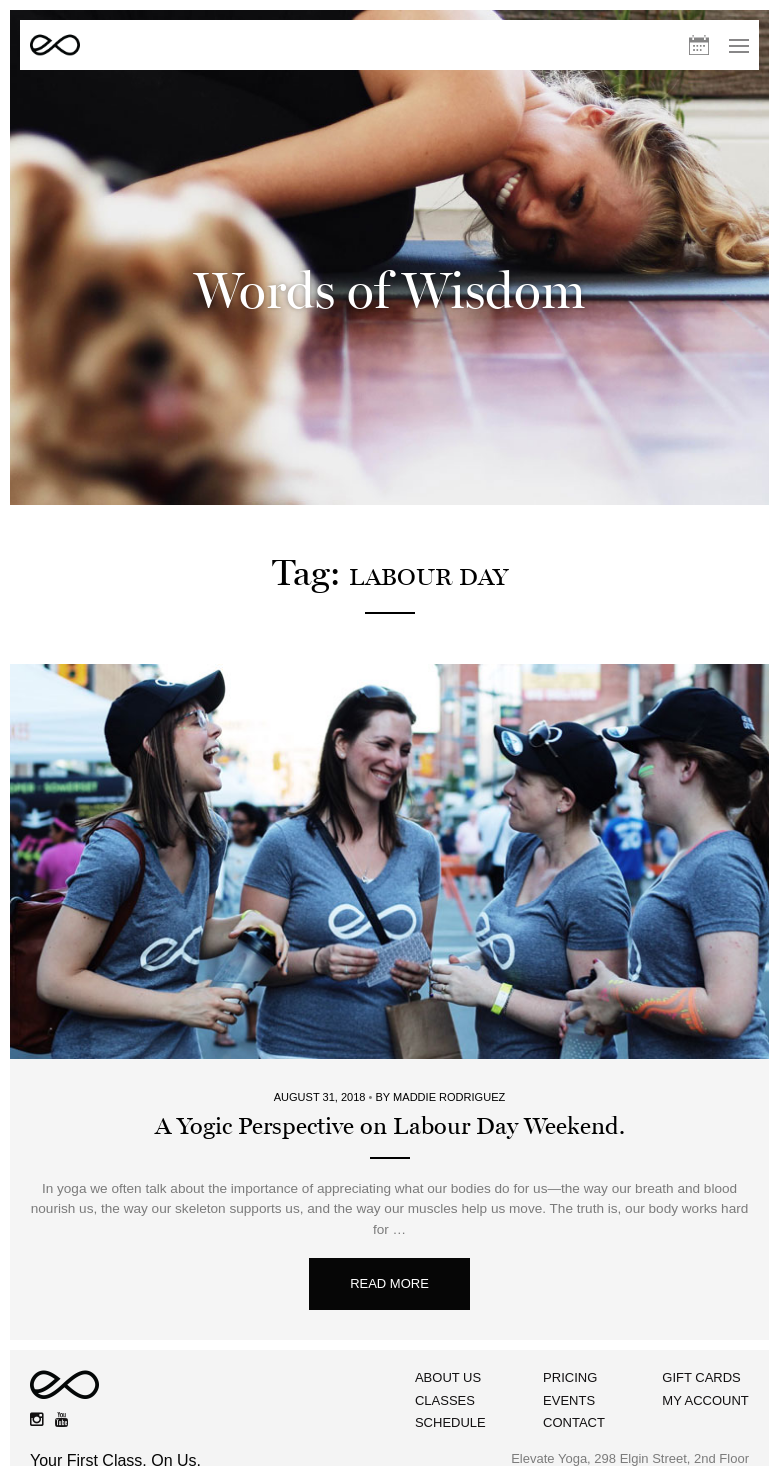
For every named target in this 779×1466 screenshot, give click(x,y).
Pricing (568, 1366)
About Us (443, 1366)
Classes (440, 1389)
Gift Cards (702, 1366)
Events (567, 1389)
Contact (572, 1412)
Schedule (445, 1412)
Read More (389, 1273)
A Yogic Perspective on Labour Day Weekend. (390, 1116)
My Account (706, 1389)
